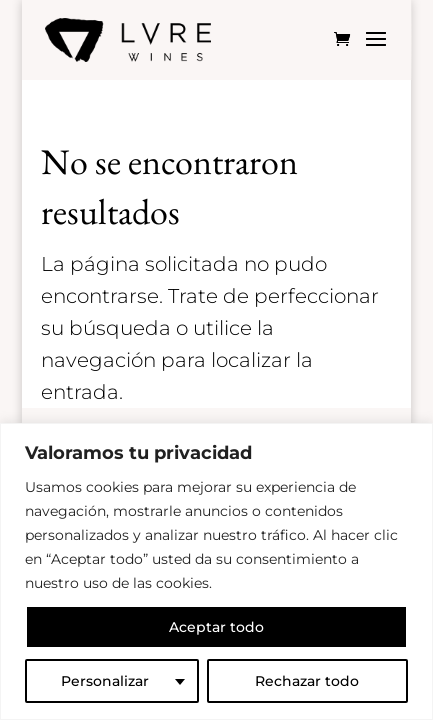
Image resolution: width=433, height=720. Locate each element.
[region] (216, 571)
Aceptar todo (216, 627)
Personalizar (105, 681)
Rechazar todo (307, 681)
